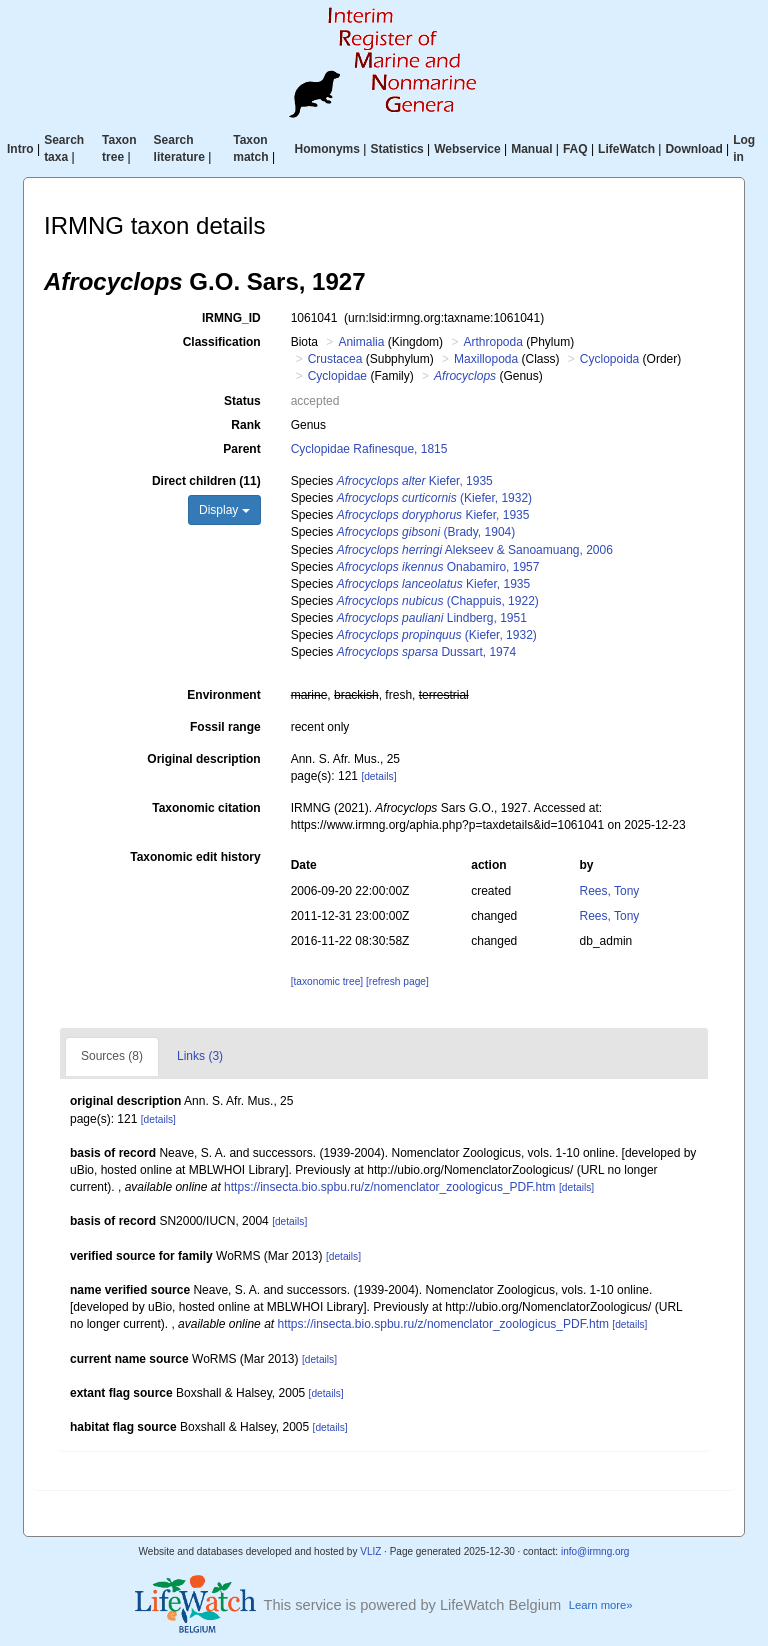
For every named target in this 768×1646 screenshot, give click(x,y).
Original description (203, 759)
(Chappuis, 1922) (438, 601)
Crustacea (335, 359)
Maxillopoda (486, 359)
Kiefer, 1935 (415, 481)
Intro (20, 149)
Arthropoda (492, 342)
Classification (222, 342)
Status (242, 401)
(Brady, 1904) (426, 532)
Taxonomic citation (206, 808)
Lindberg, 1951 (432, 618)
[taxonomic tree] (327, 981)
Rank (245, 425)
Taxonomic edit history (195, 857)
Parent (241, 449)
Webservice (467, 149)
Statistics (396, 149)
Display (224, 510)
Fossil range (225, 727)
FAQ (575, 149)
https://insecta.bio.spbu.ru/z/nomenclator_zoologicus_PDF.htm (390, 1187)
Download (693, 149)
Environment (223, 695)
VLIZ (370, 1551)
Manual (531, 149)
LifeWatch (626, 149)
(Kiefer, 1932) (434, 498)
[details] (378, 776)
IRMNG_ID (231, 318)
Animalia (361, 342)
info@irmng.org (595, 1551)
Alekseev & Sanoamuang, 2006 (475, 550)
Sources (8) (112, 1056)
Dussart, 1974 (426, 652)
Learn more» (601, 1605)
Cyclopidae (337, 376)
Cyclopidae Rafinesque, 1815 (369, 449)
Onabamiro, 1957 (438, 567)
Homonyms (327, 149)
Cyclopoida (609, 359)
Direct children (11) (206, 481)
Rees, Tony (610, 891)
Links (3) (200, 1056)
